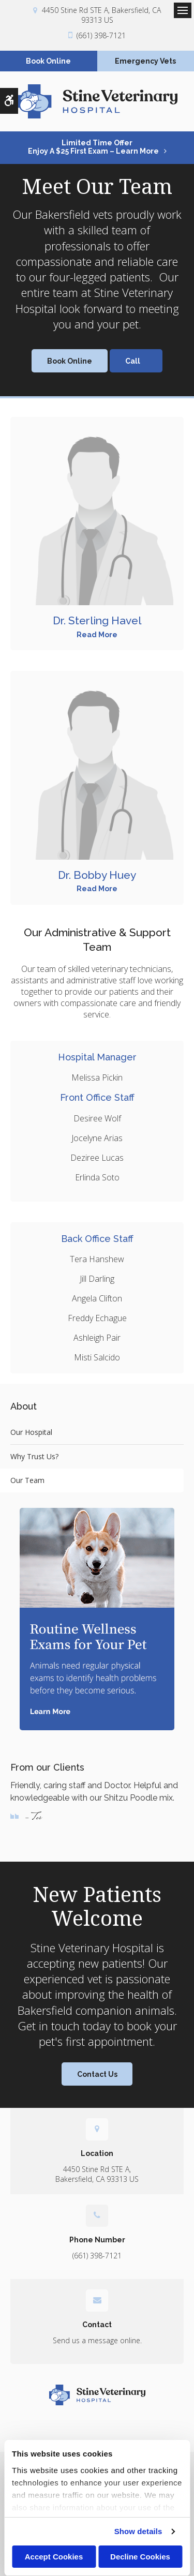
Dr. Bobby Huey (97, 874)
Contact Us (97, 2074)
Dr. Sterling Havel (97, 620)
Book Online (48, 61)
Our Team (27, 1480)
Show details (138, 2531)
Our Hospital (31, 1432)
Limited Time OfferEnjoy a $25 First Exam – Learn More (93, 147)
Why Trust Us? (34, 1456)
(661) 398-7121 (101, 35)
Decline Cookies (140, 2556)
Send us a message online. (97, 2340)
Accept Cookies (54, 2556)
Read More (97, 635)
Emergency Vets (145, 61)
